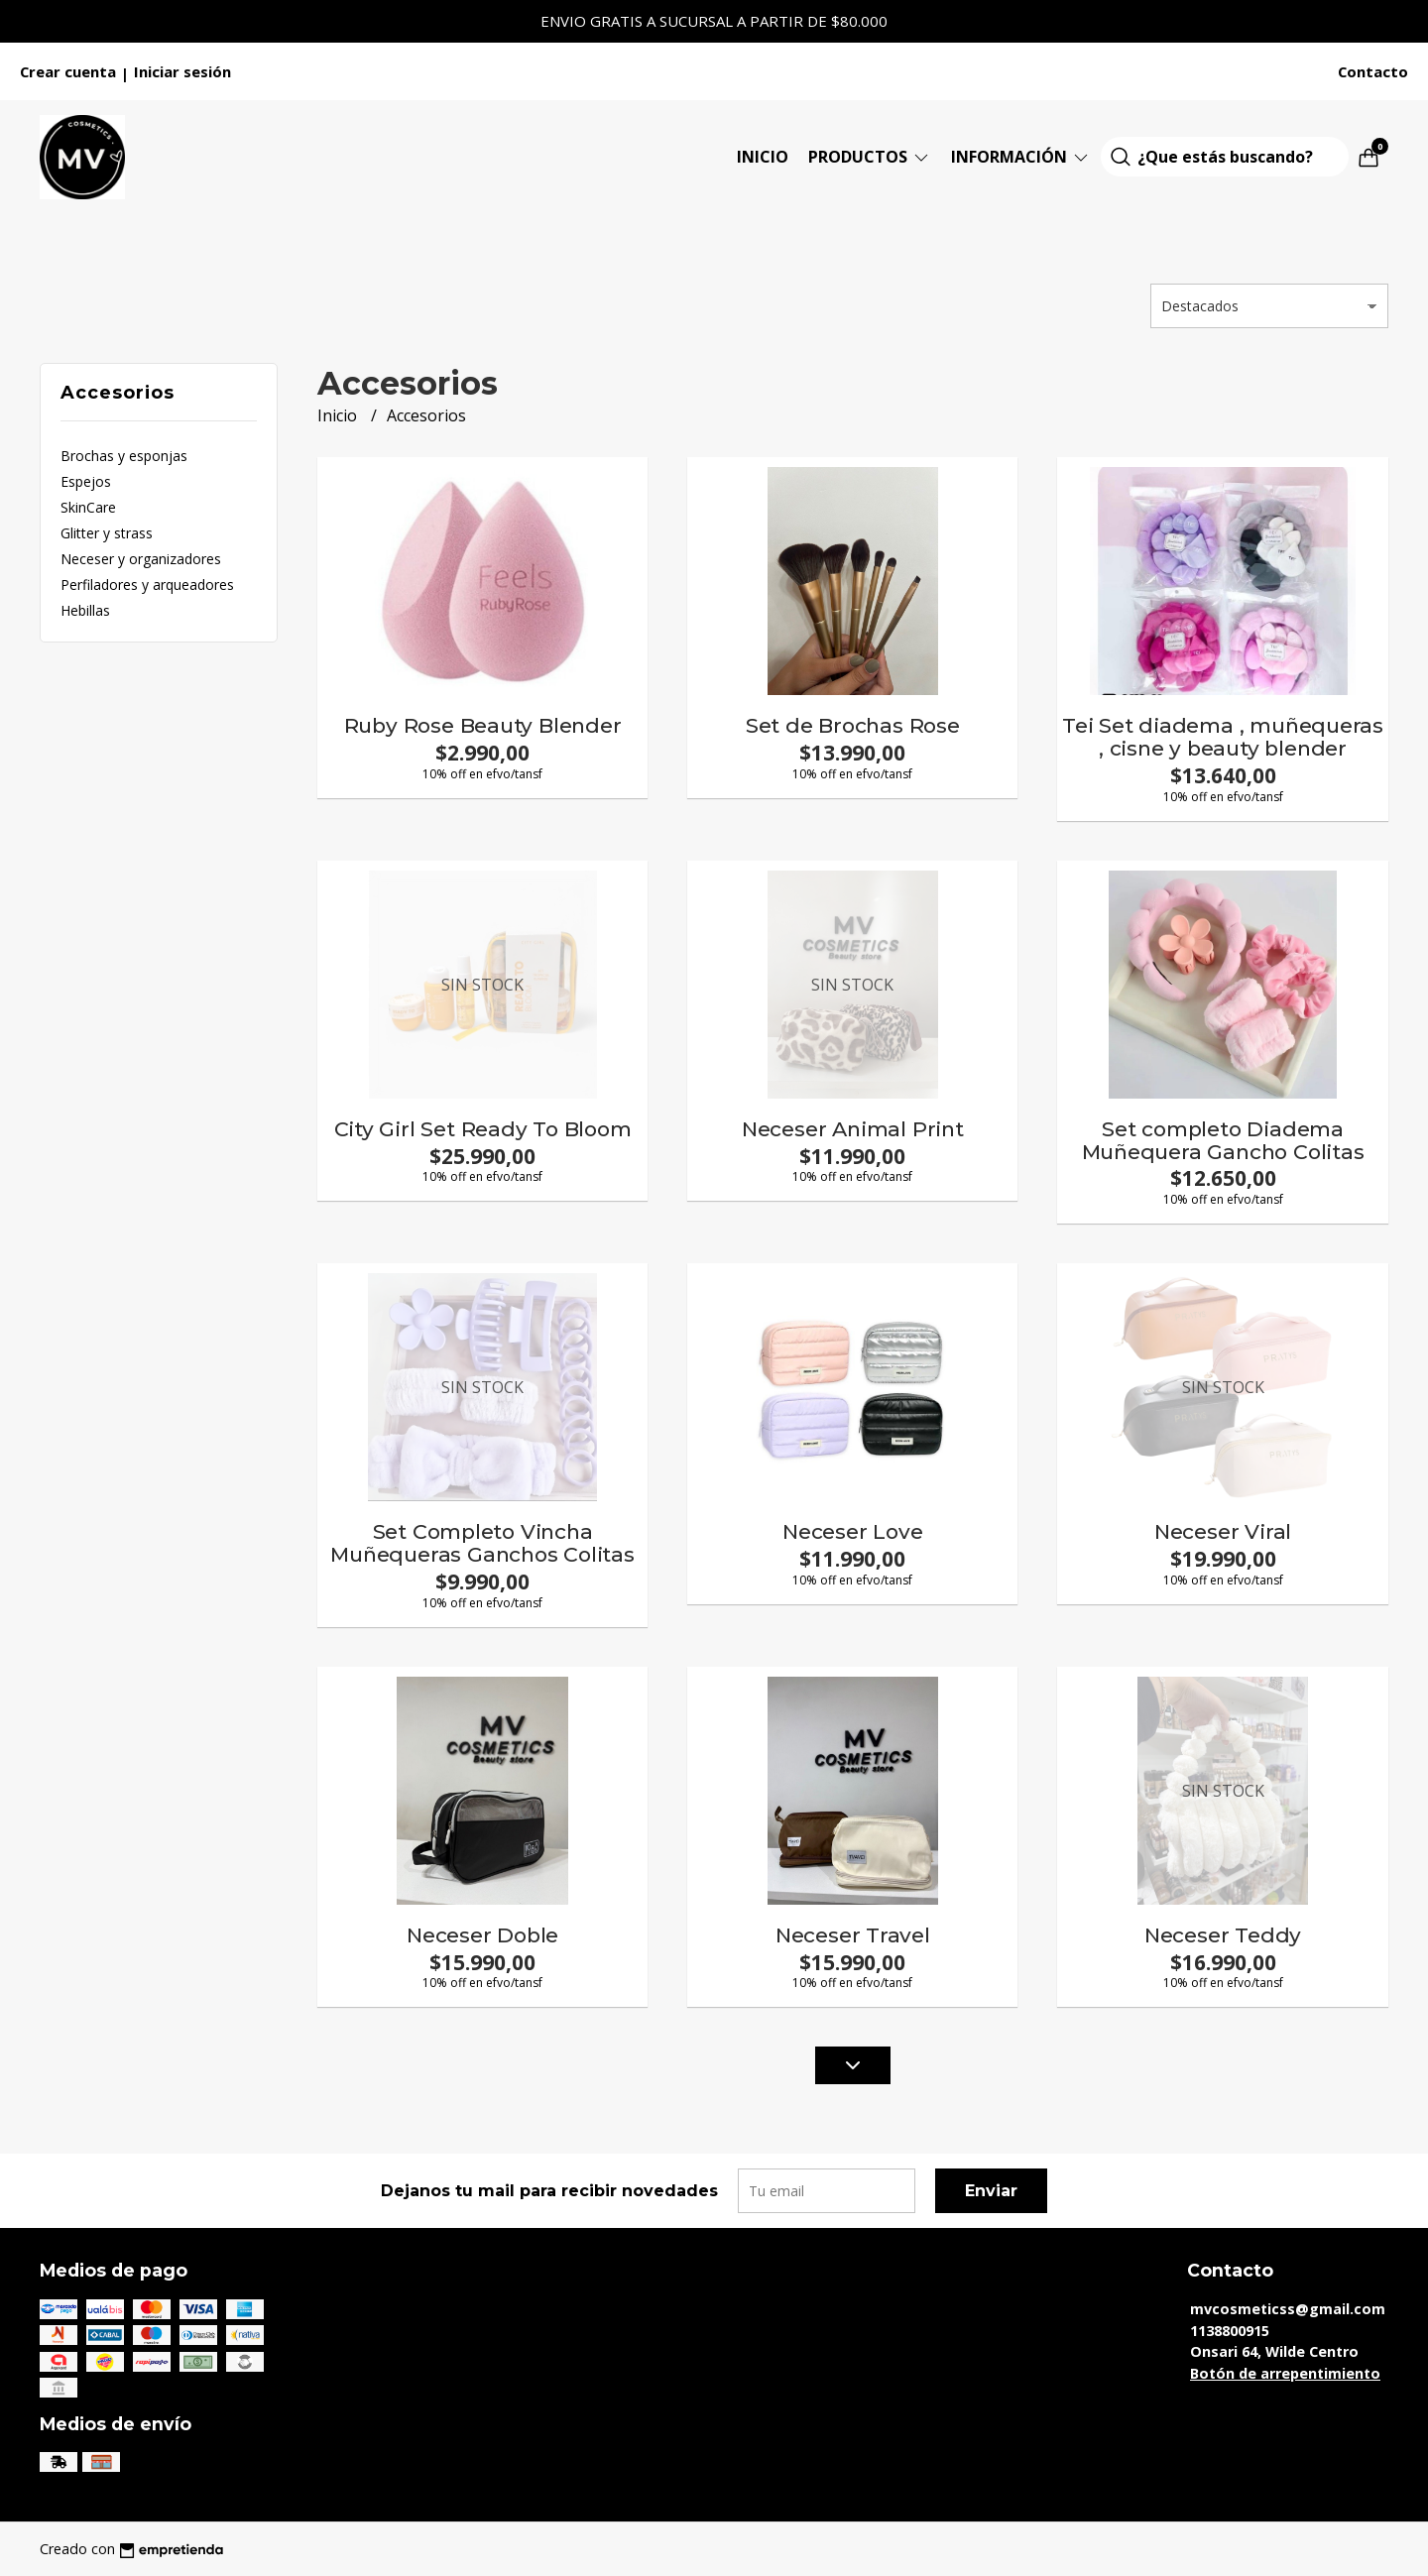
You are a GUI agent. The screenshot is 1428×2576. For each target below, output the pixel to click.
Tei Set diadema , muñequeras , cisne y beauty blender (1222, 737)
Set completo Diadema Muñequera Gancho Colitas (1223, 1140)
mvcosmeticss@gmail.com (1287, 2308)
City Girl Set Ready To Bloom (483, 1128)
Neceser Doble (482, 1935)
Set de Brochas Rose (853, 725)
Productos (869, 157)
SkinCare (88, 507)
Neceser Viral (1222, 1531)
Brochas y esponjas (123, 455)
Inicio (762, 157)
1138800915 (1229, 2330)
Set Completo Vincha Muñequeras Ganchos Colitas (482, 1543)
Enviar (991, 2190)
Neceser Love (852, 1531)
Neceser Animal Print (853, 1128)
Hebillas (85, 610)
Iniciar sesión (182, 71)
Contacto (1373, 71)
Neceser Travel (852, 1935)
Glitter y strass (106, 533)
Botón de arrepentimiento (1285, 2373)
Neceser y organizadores (140, 558)
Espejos (85, 481)
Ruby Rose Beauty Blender (483, 725)
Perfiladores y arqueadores (147, 584)
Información (1021, 157)
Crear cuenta (68, 71)
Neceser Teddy (1222, 1935)
